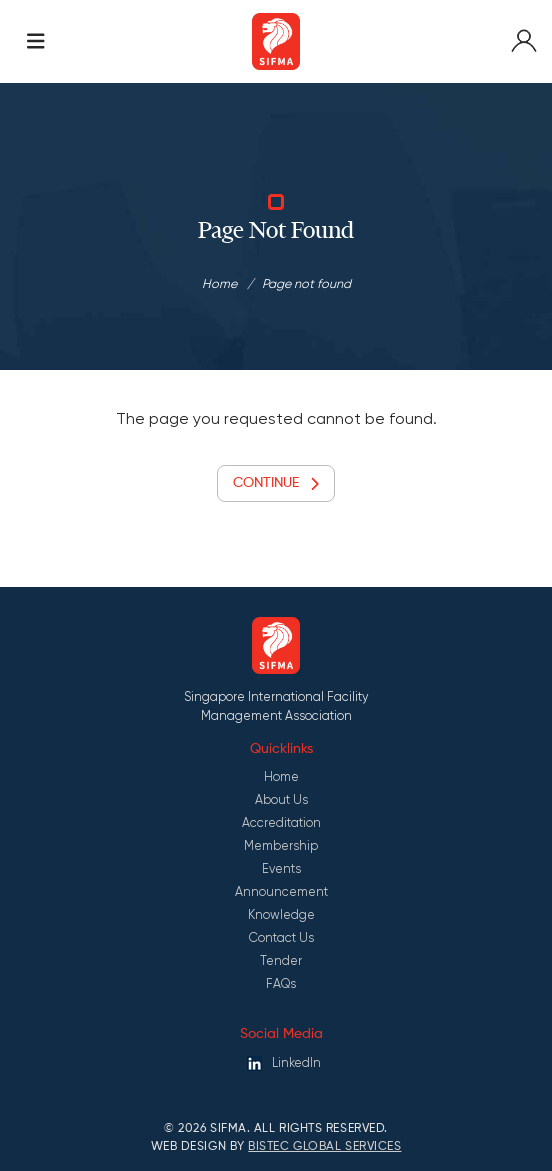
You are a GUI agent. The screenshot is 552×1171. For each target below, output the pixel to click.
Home (219, 283)
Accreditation (281, 822)
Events (281, 868)
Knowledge (281, 914)
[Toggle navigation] (36, 42)
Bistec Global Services (324, 1147)
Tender (281, 960)
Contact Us (281, 937)
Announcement (281, 891)
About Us (281, 799)
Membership (281, 845)
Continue (276, 483)
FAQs (281, 983)
